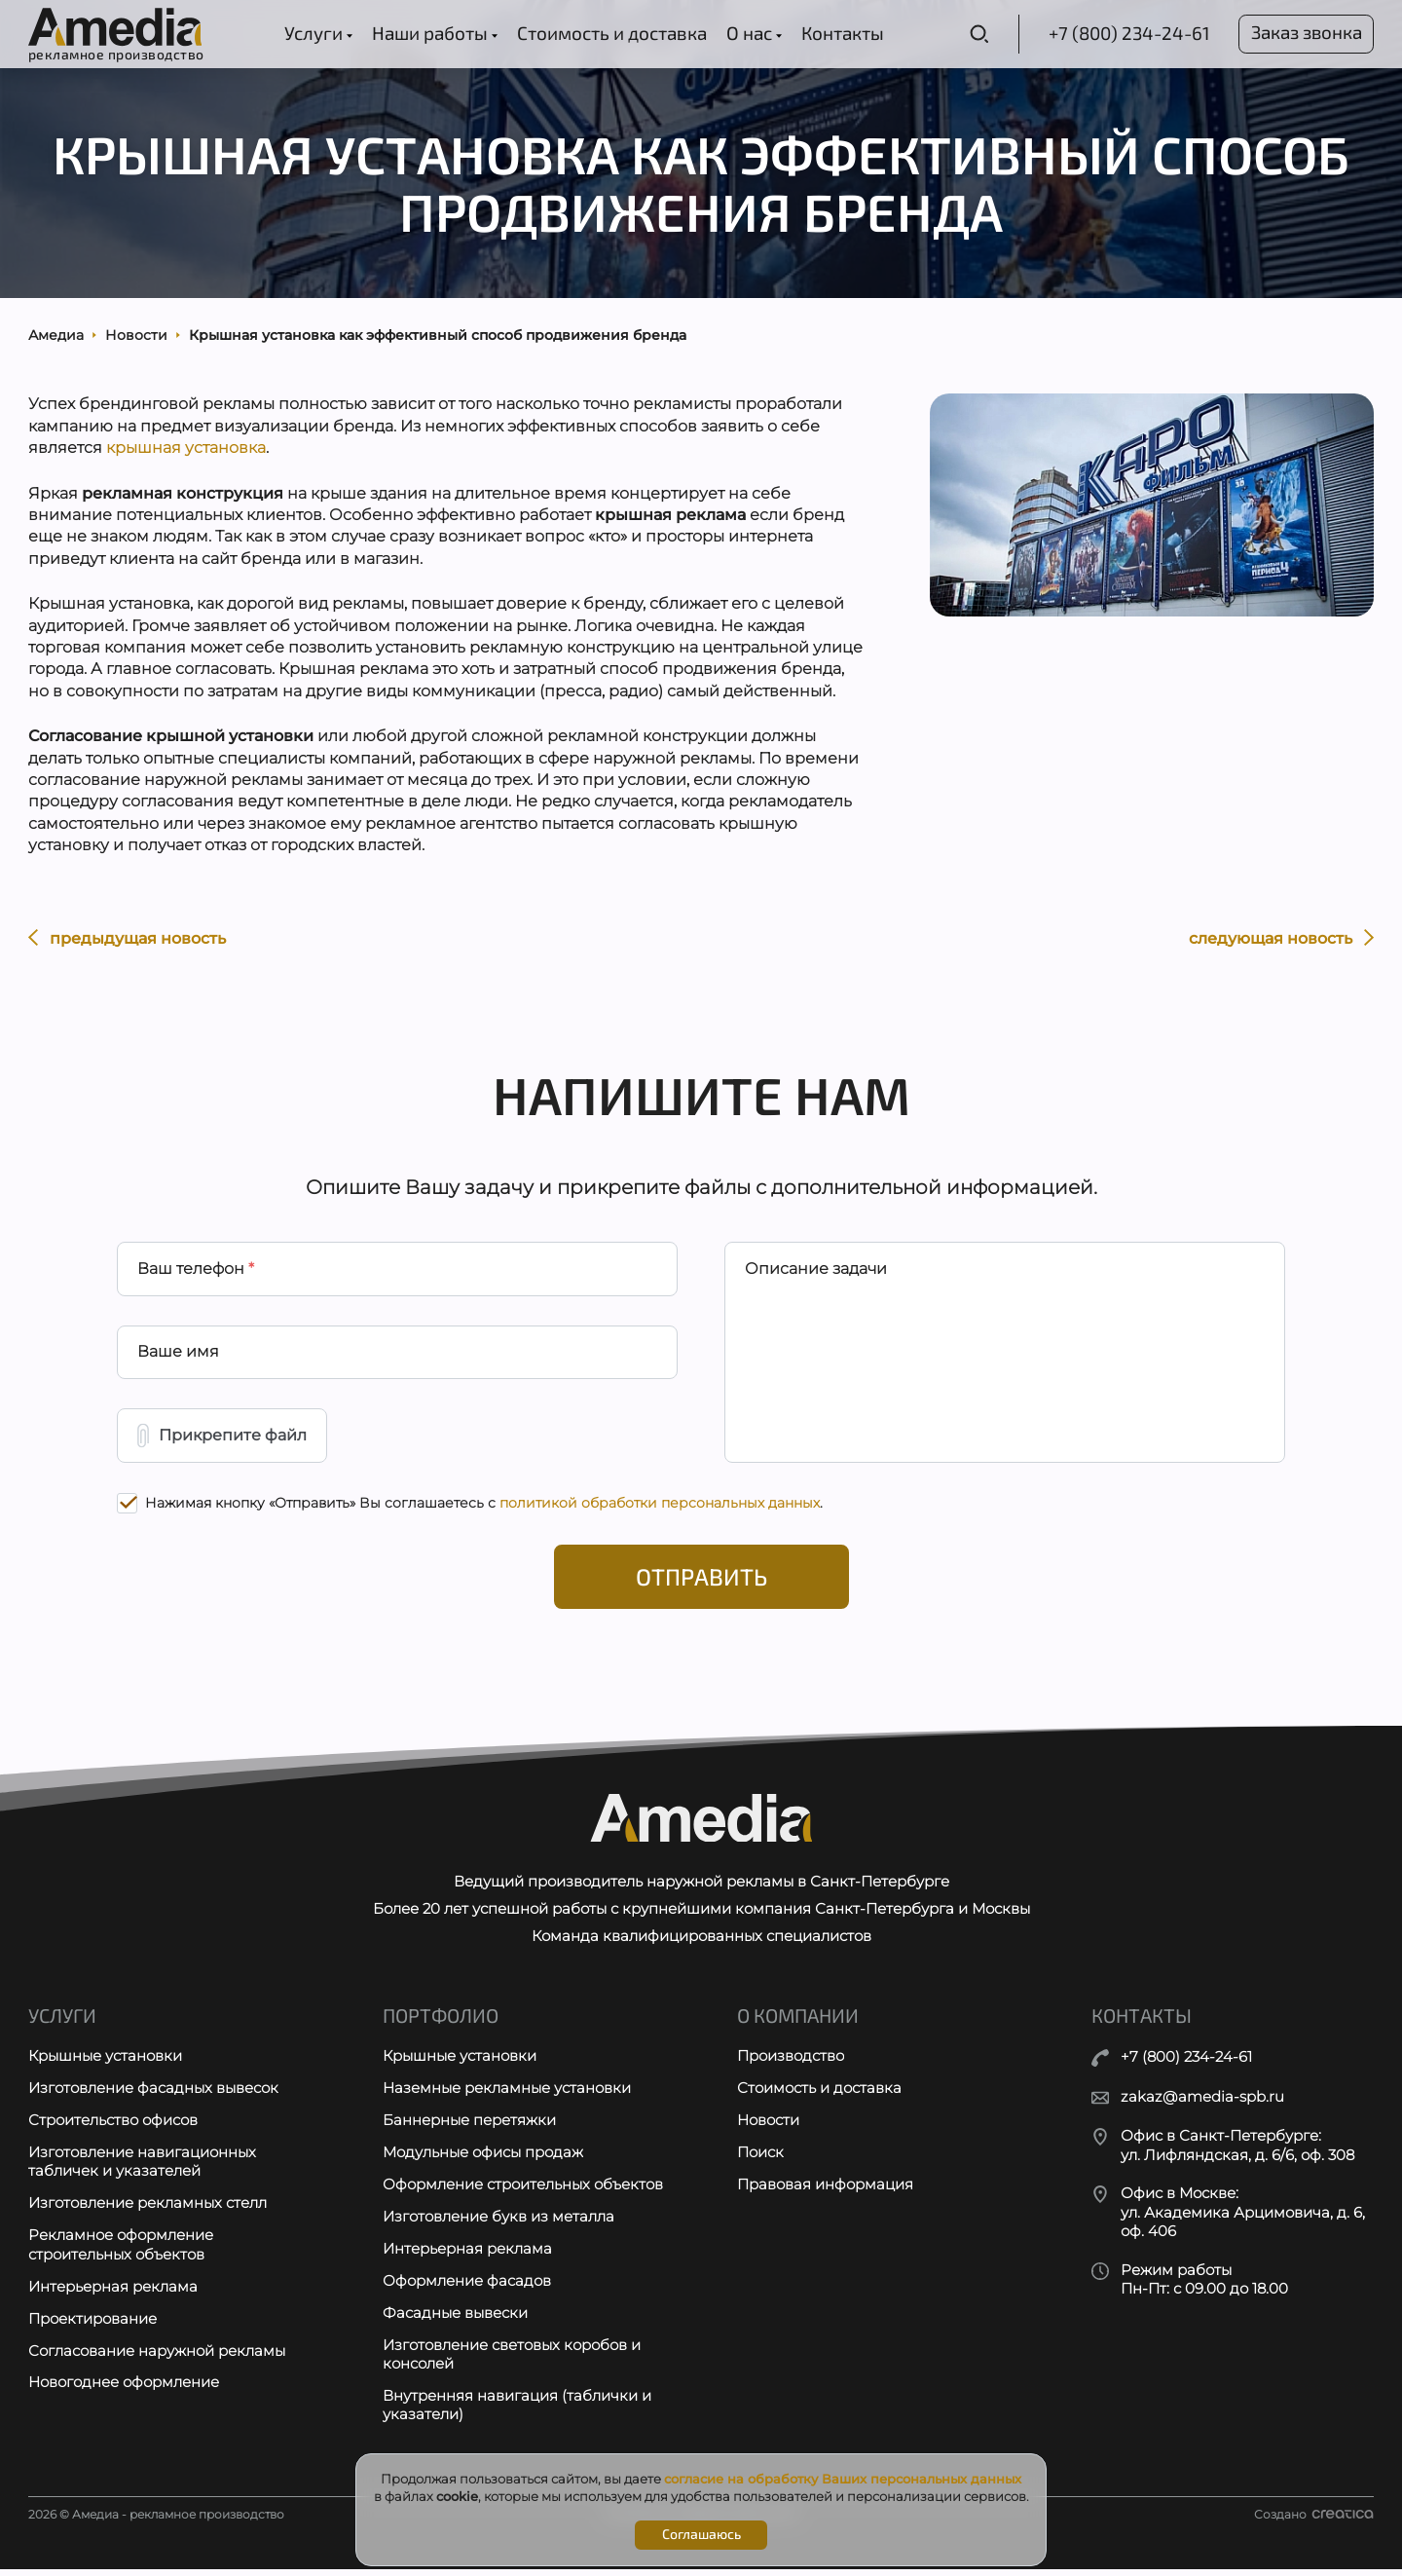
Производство (790, 2062)
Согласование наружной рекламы (156, 2357)
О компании (798, 2022)
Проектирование (92, 2325)
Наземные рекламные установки (507, 2094)
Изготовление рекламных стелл (147, 2210)
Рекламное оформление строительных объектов (120, 2252)
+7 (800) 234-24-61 (1124, 32)
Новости (768, 2126)
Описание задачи (816, 1272)
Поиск (760, 2158)
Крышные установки (105, 2062)
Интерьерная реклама (113, 2293)
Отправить (701, 1581)
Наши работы (433, 32)
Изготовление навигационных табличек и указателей (142, 2168)
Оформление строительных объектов (523, 2191)
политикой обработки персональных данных (659, 1507)
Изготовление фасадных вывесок (153, 2094)
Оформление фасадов (467, 2287)
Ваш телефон (195, 1272)
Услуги (316, 32)
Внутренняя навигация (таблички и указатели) (517, 2413)
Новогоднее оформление (123, 2389)
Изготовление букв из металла (498, 2223)
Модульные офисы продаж (483, 2158)
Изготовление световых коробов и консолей (512, 2361)
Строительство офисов (113, 2126)
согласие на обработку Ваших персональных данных (842, 2478)
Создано (1314, 2521)
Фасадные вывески (455, 2319)
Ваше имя (178, 1356)
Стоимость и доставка (610, 32)
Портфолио (440, 2022)
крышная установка (186, 450)
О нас (752, 32)
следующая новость (1281, 940)
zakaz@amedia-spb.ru (1202, 2101)
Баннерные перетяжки (469, 2126)
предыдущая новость (127, 940)
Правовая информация (825, 2191)
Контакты (840, 32)
